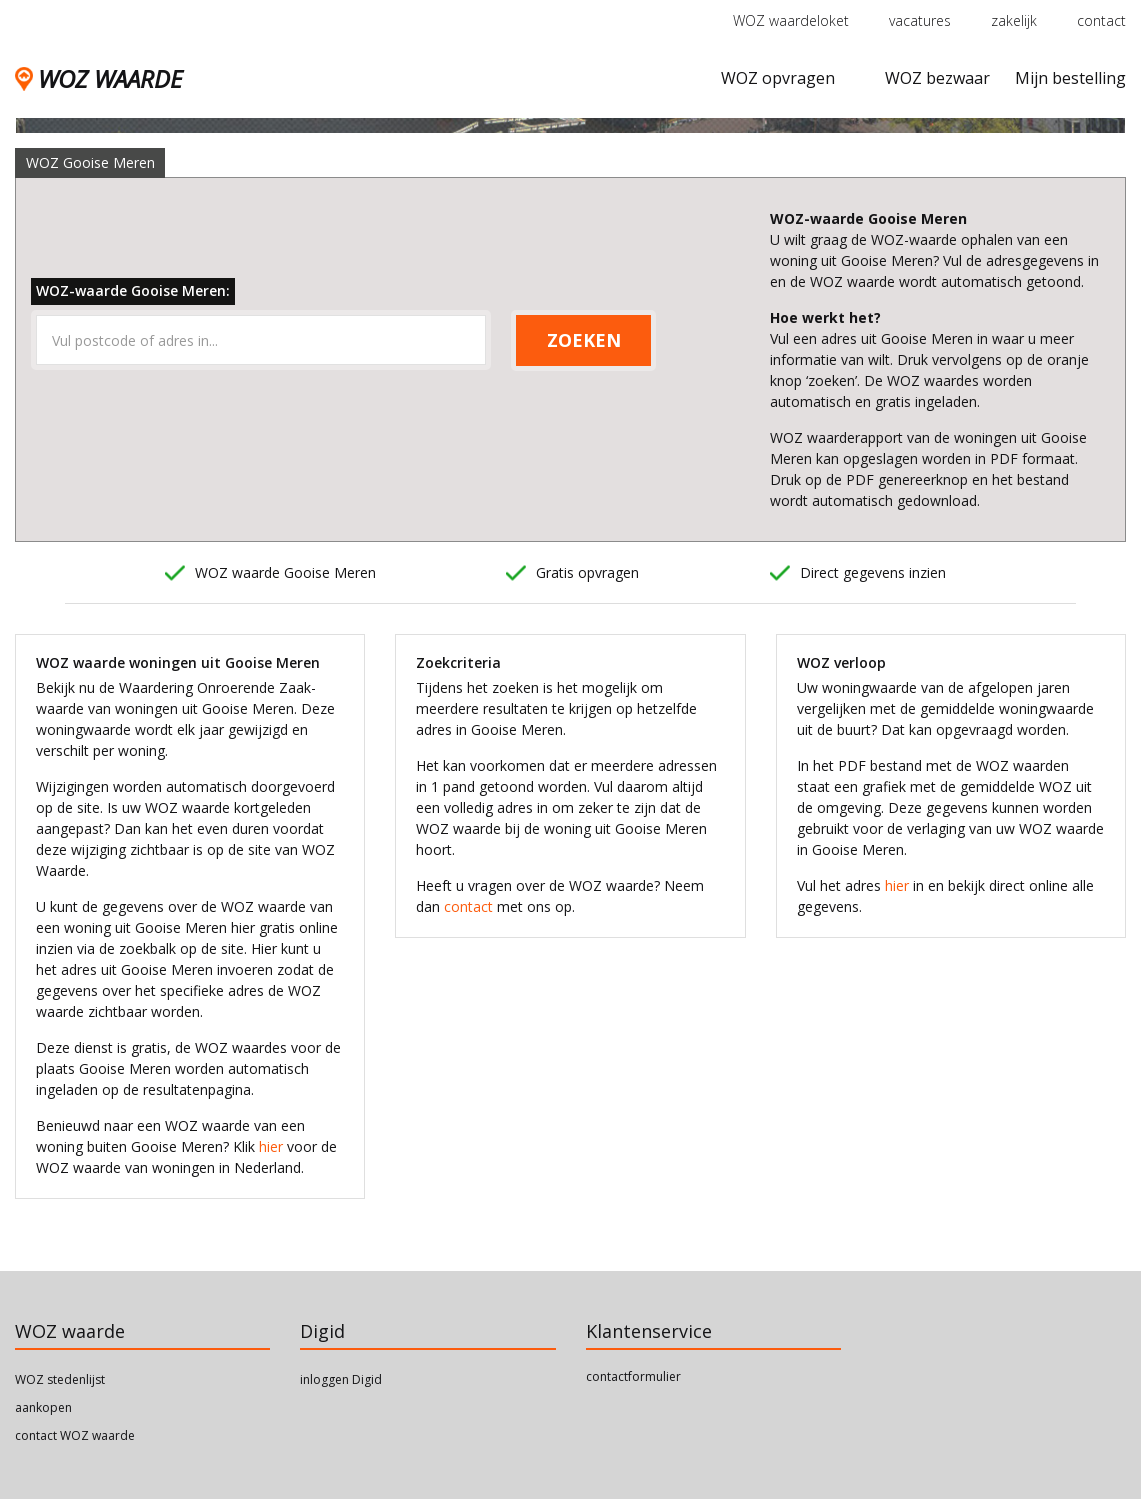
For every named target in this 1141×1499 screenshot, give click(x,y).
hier (271, 1146)
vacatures (920, 20)
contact (1101, 20)
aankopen (43, 1407)
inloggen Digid (341, 1379)
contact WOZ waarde (75, 1435)
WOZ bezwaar (937, 78)
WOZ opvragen (778, 78)
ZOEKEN (584, 340)
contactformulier (633, 1376)
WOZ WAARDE (98, 78)
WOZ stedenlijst (60, 1379)
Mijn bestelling (1070, 78)
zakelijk (1014, 20)
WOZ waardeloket (791, 20)
